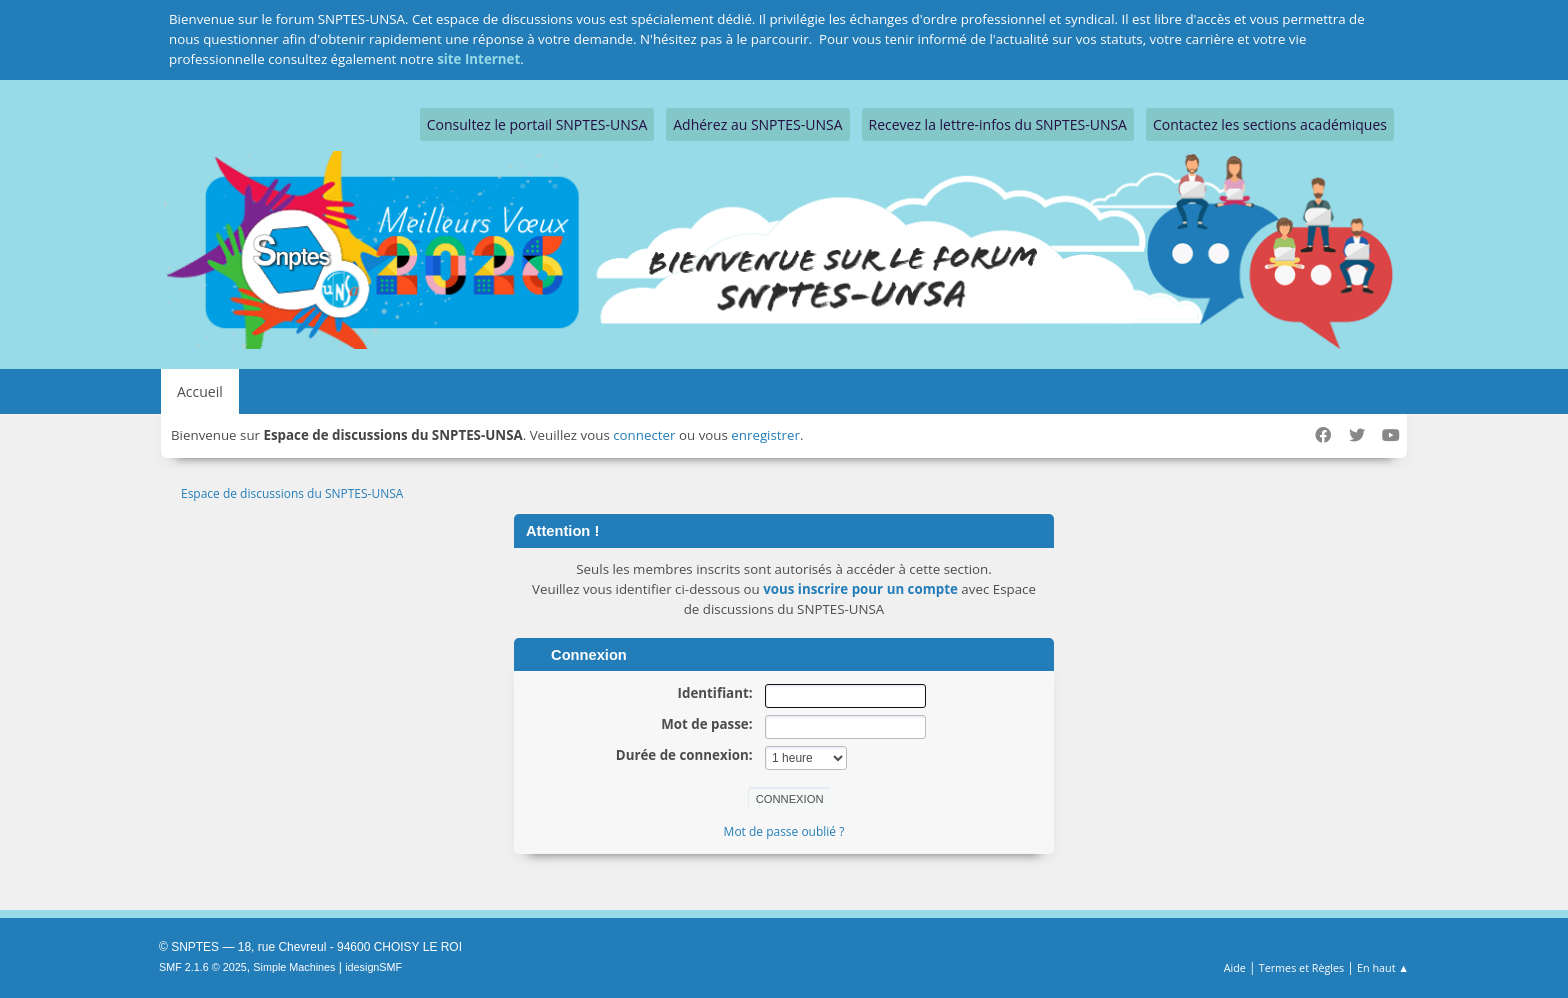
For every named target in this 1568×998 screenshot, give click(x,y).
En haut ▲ (1383, 967)
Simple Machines (294, 967)
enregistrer (765, 435)
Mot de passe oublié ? (784, 831)
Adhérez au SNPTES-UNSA (757, 124)
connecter (644, 435)
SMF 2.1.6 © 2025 (203, 967)
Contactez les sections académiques (1270, 124)
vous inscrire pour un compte (860, 589)
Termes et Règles (1302, 967)
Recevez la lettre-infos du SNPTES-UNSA (998, 124)
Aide (1235, 967)
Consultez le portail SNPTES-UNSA (537, 124)
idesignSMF (373, 967)
